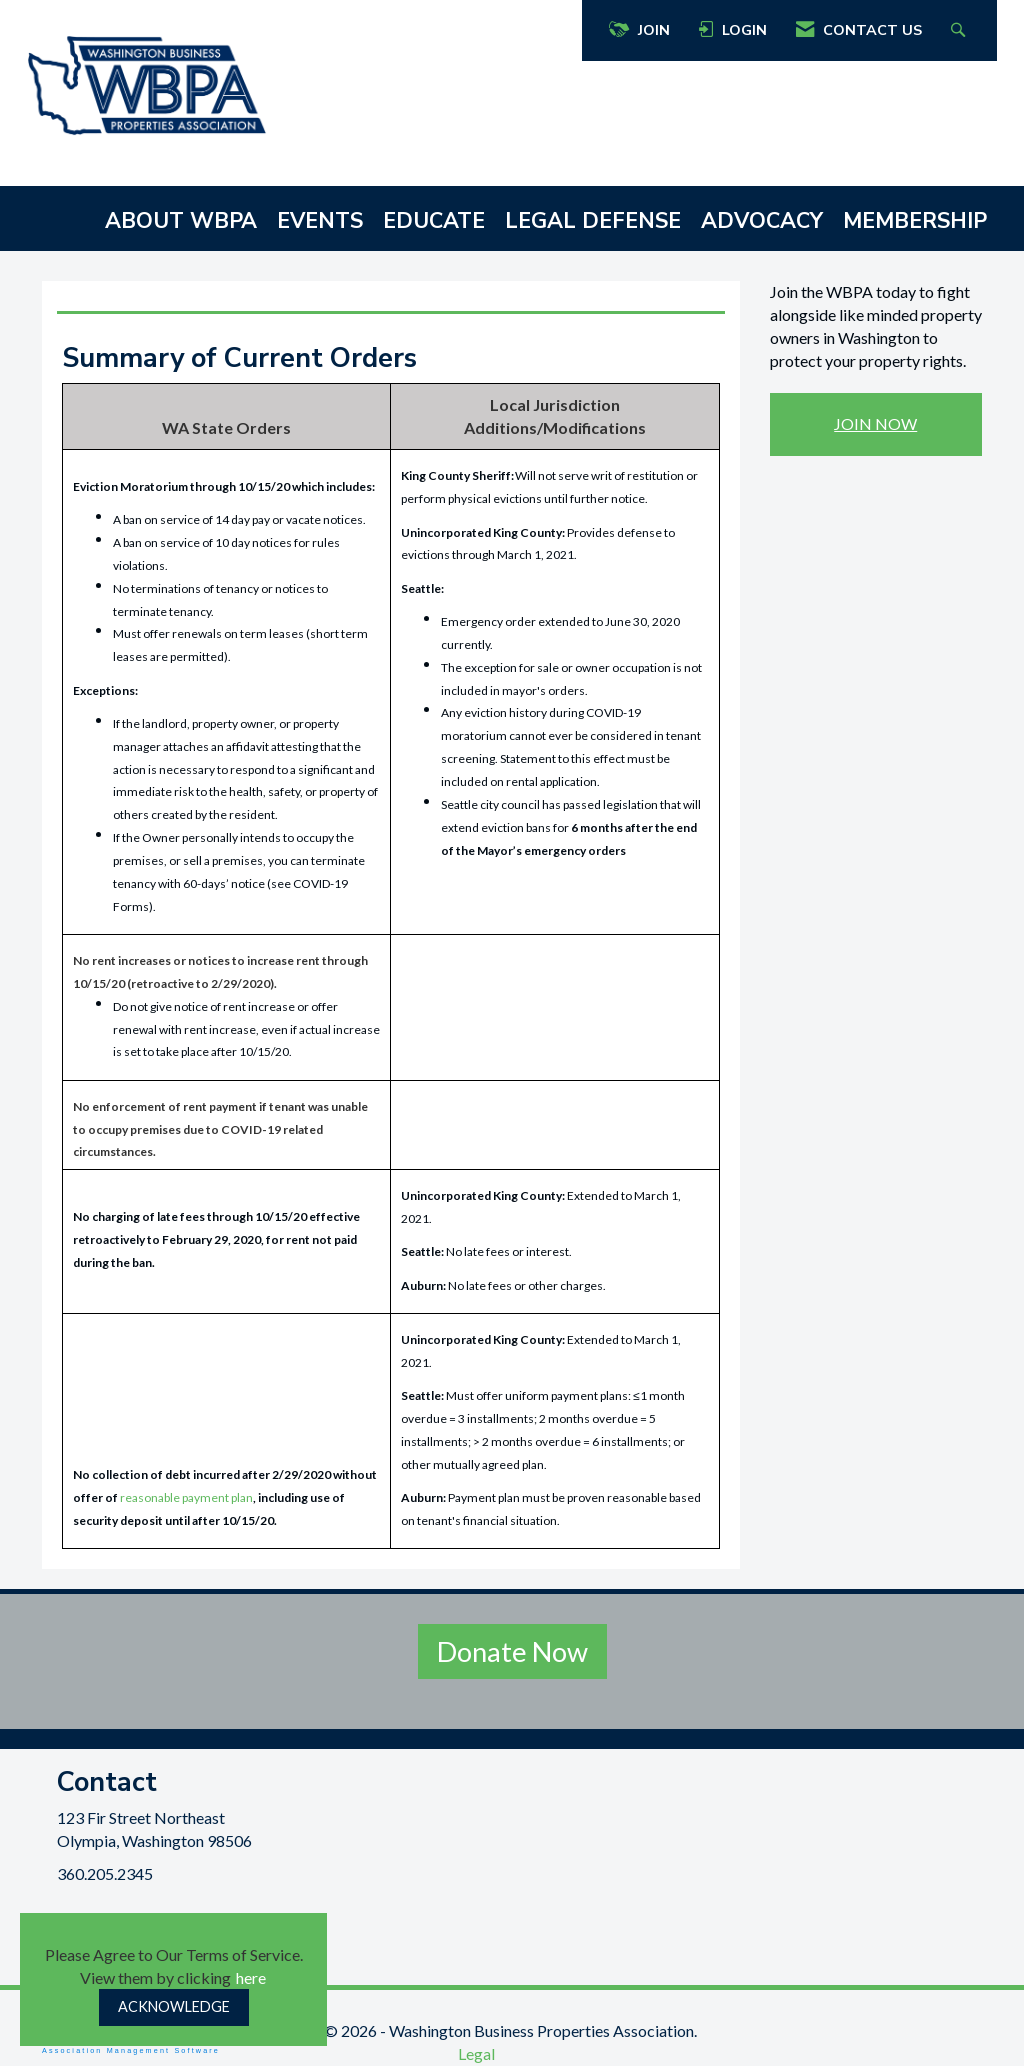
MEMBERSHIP (915, 221)
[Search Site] (960, 30)
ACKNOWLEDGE (174, 2006)
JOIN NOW (875, 423)
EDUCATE (434, 221)
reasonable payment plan (186, 1497)
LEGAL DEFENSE (593, 221)
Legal (476, 2053)
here (251, 1977)
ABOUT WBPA (181, 221)
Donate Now (512, 1651)
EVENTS (320, 221)
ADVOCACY (762, 221)
